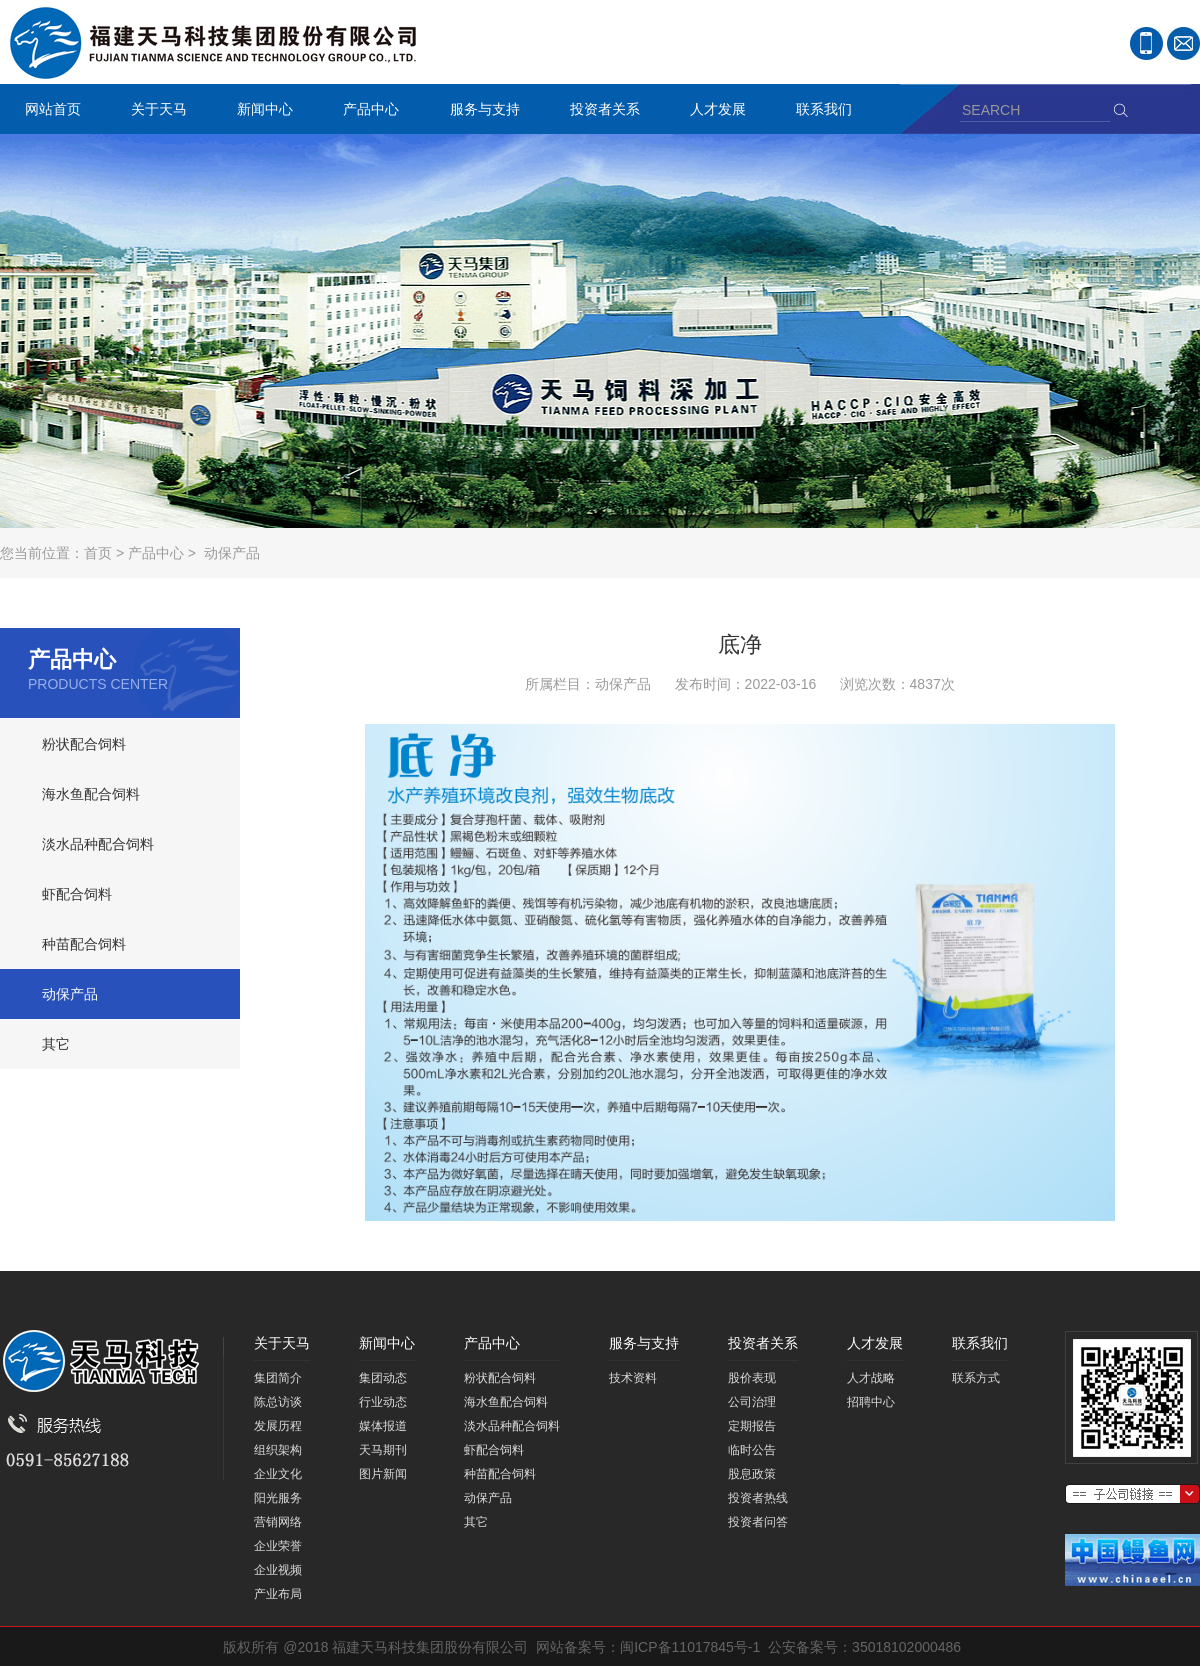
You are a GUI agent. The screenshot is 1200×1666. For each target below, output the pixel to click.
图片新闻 (383, 1474)
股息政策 (752, 1474)
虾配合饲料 (77, 894)
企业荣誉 (278, 1546)
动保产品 (232, 553)
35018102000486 (906, 1647)
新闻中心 (260, 111)
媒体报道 (383, 1426)
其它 (56, 1044)
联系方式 (976, 1378)
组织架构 (278, 1450)
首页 (98, 553)
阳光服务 (278, 1498)
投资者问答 (758, 1522)
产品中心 (366, 111)
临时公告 (752, 1450)
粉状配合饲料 (84, 744)
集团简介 (278, 1378)
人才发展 (713, 111)
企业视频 (278, 1570)
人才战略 (871, 1378)
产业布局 (278, 1594)
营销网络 (278, 1522)
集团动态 (383, 1378)
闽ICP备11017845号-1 (690, 1647)
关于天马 (154, 111)
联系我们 (819, 111)
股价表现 (752, 1378)
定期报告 (752, 1426)
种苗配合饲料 (84, 944)
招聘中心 (871, 1402)
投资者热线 (758, 1498)
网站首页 (53, 109)
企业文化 (278, 1474)
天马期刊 (383, 1450)
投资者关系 (600, 111)
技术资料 (633, 1378)
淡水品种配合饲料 (98, 844)
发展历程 (278, 1426)
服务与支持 (480, 111)
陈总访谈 (278, 1402)
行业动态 (383, 1402)
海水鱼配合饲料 (91, 794)
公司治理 (752, 1402)
